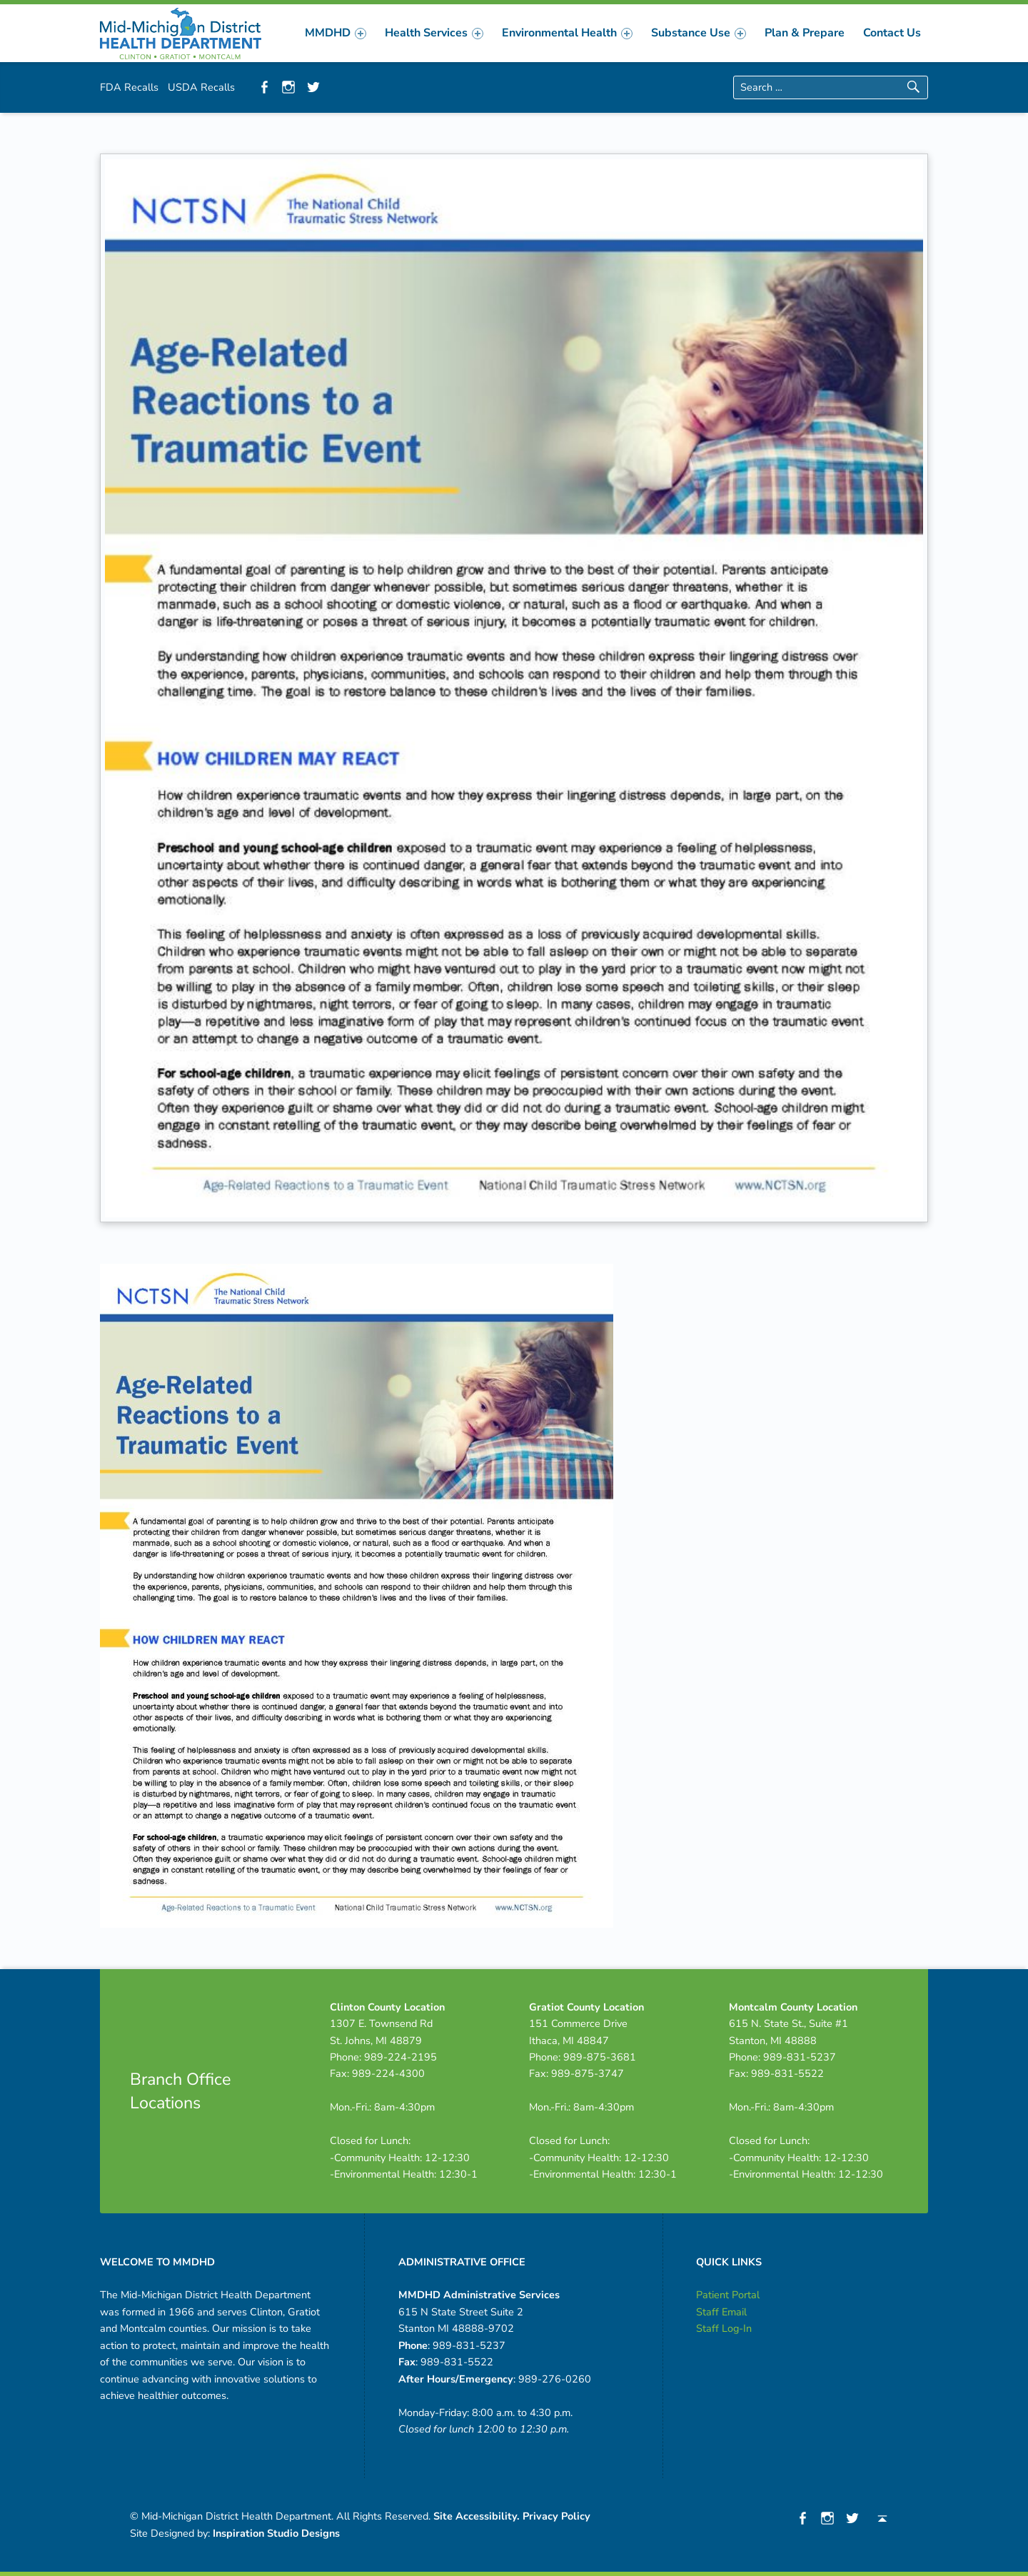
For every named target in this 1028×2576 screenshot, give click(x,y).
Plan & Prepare (805, 33)
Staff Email (721, 2312)
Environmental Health (567, 33)
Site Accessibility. (476, 2516)
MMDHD (335, 33)
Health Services (434, 33)
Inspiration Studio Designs (276, 2533)
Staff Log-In (724, 2328)
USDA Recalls (201, 87)
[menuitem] (335, 32)
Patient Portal (728, 2295)
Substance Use (698, 33)
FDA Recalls (129, 87)
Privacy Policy (556, 2516)
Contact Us (892, 33)
